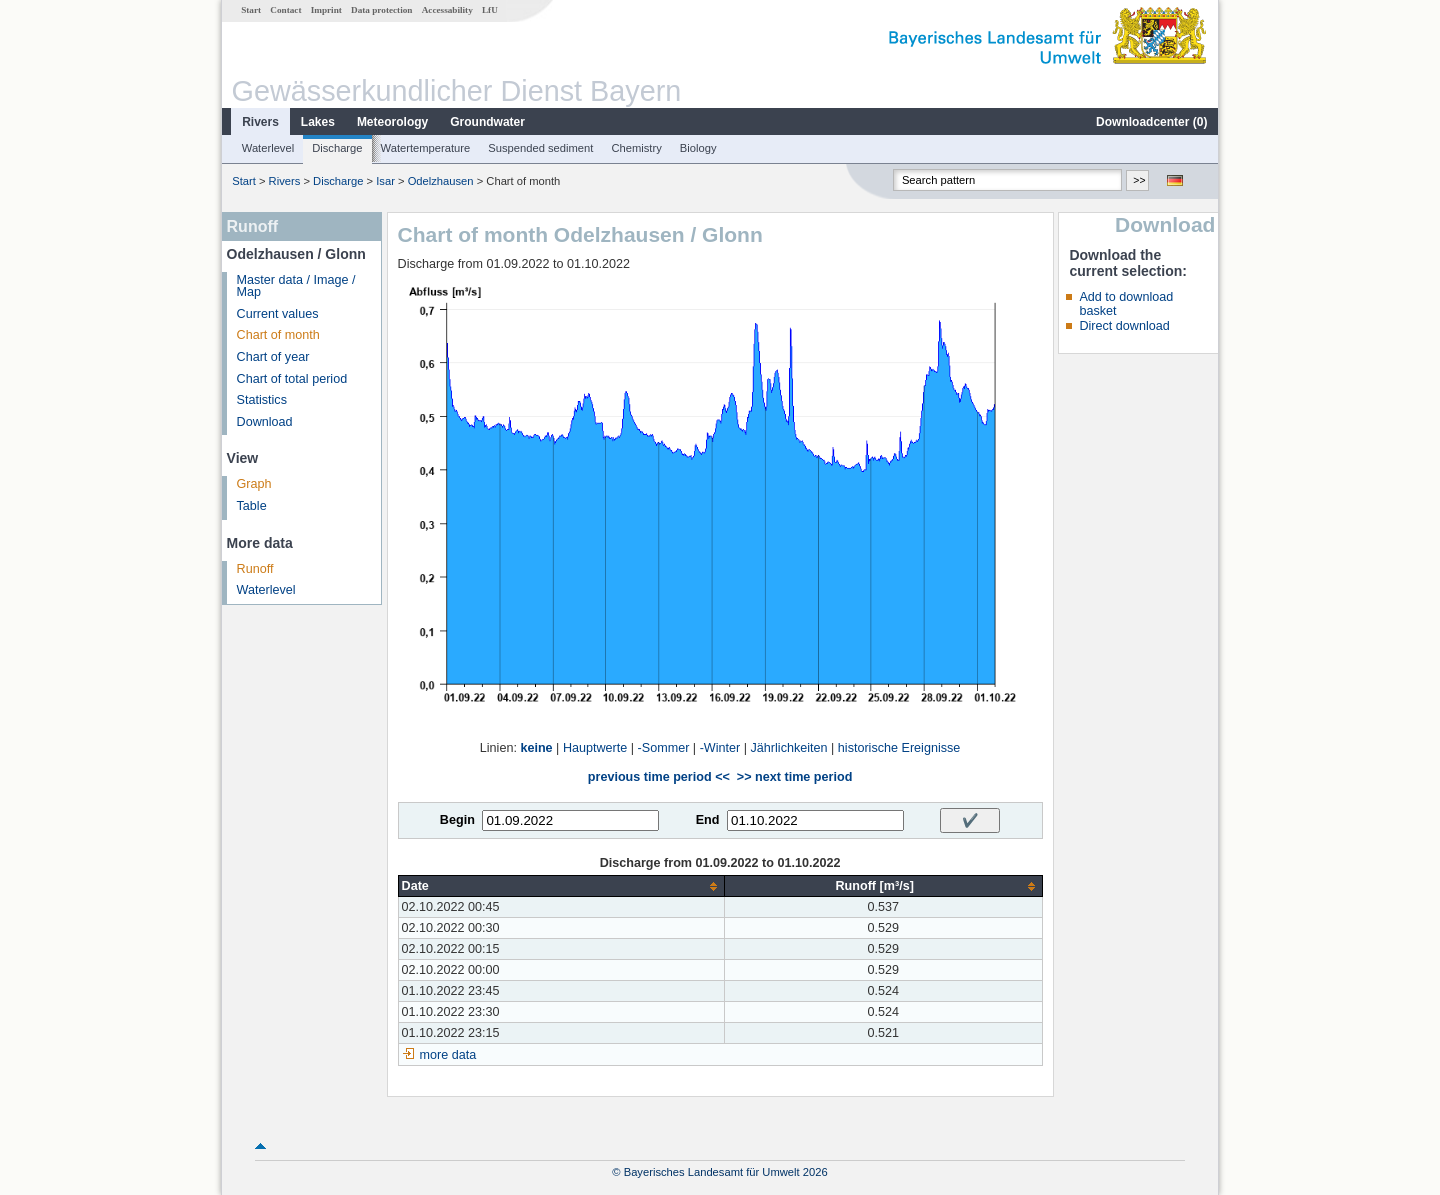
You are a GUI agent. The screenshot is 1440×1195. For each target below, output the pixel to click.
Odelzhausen (441, 181)
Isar (385, 181)
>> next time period (794, 777)
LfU (490, 10)
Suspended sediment (540, 148)
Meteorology (392, 122)
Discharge (337, 148)
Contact (285, 10)
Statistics (262, 400)
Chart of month (278, 335)
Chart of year (273, 357)
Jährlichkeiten (789, 748)
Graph (254, 484)
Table (252, 506)
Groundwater (487, 122)
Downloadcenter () (1151, 122)
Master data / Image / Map (296, 286)
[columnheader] (561, 886)
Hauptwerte (595, 748)
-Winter (720, 748)
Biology (698, 148)
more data (448, 1055)
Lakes (318, 122)
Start (251, 10)
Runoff (255, 569)
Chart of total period (292, 379)
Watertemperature (426, 148)
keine (536, 748)
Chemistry (636, 148)
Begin (457, 820)
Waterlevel (268, 148)
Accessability (447, 10)
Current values (278, 314)
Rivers (260, 122)
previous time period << (659, 777)
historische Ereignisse (899, 748)
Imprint (326, 10)
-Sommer (664, 748)
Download (265, 422)
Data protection (381, 10)
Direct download (1124, 326)
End (708, 820)
